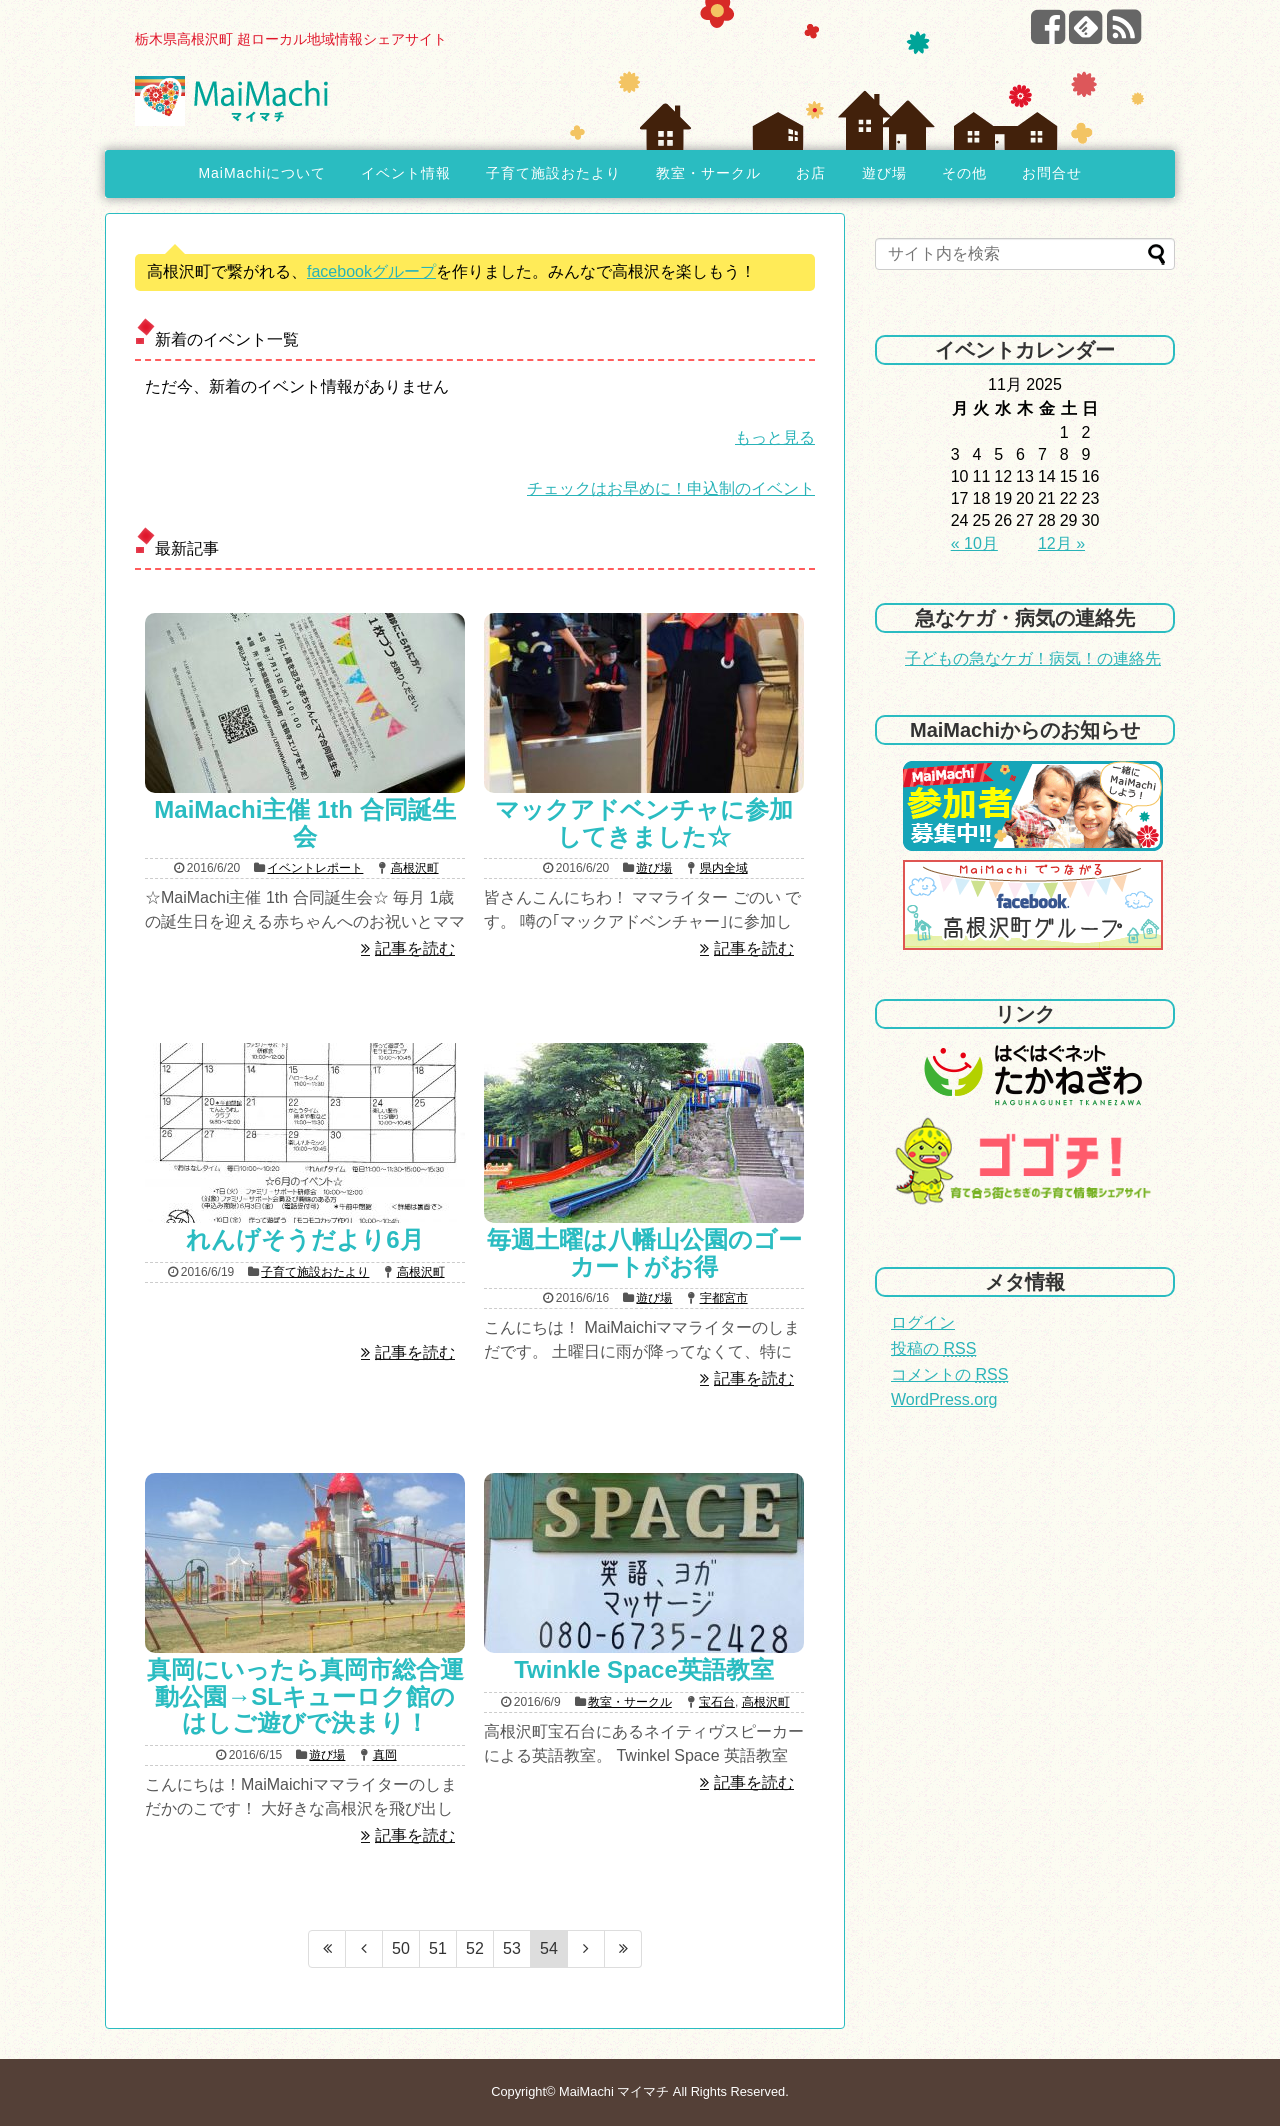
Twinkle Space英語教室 (644, 1669)
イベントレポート (315, 868)
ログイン (923, 1322)
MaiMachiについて (262, 173)
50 (401, 1948)
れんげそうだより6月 (304, 1239)
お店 (811, 173)
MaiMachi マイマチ (614, 2091)
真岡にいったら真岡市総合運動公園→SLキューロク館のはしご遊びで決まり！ (305, 1696)
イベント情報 (406, 173)
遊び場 (884, 173)
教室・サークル (708, 173)
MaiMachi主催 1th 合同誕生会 (304, 822)
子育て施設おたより (553, 173)
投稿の (933, 1348)
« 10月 (974, 543)
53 (512, 1948)
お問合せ (1052, 173)
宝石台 (717, 1702)
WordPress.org (944, 1399)
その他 (964, 173)
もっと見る (775, 437)
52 (475, 1948)
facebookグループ (371, 271)
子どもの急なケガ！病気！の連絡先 (1033, 658)
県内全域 (724, 868)
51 (438, 1948)
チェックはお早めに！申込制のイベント (671, 488)
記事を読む (415, 948)
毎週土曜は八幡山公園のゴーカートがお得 (644, 1252)
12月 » (1061, 543)
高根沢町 (415, 868)
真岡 (385, 1755)
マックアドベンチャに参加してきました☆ (644, 822)
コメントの (949, 1374)
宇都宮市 (724, 1298)
